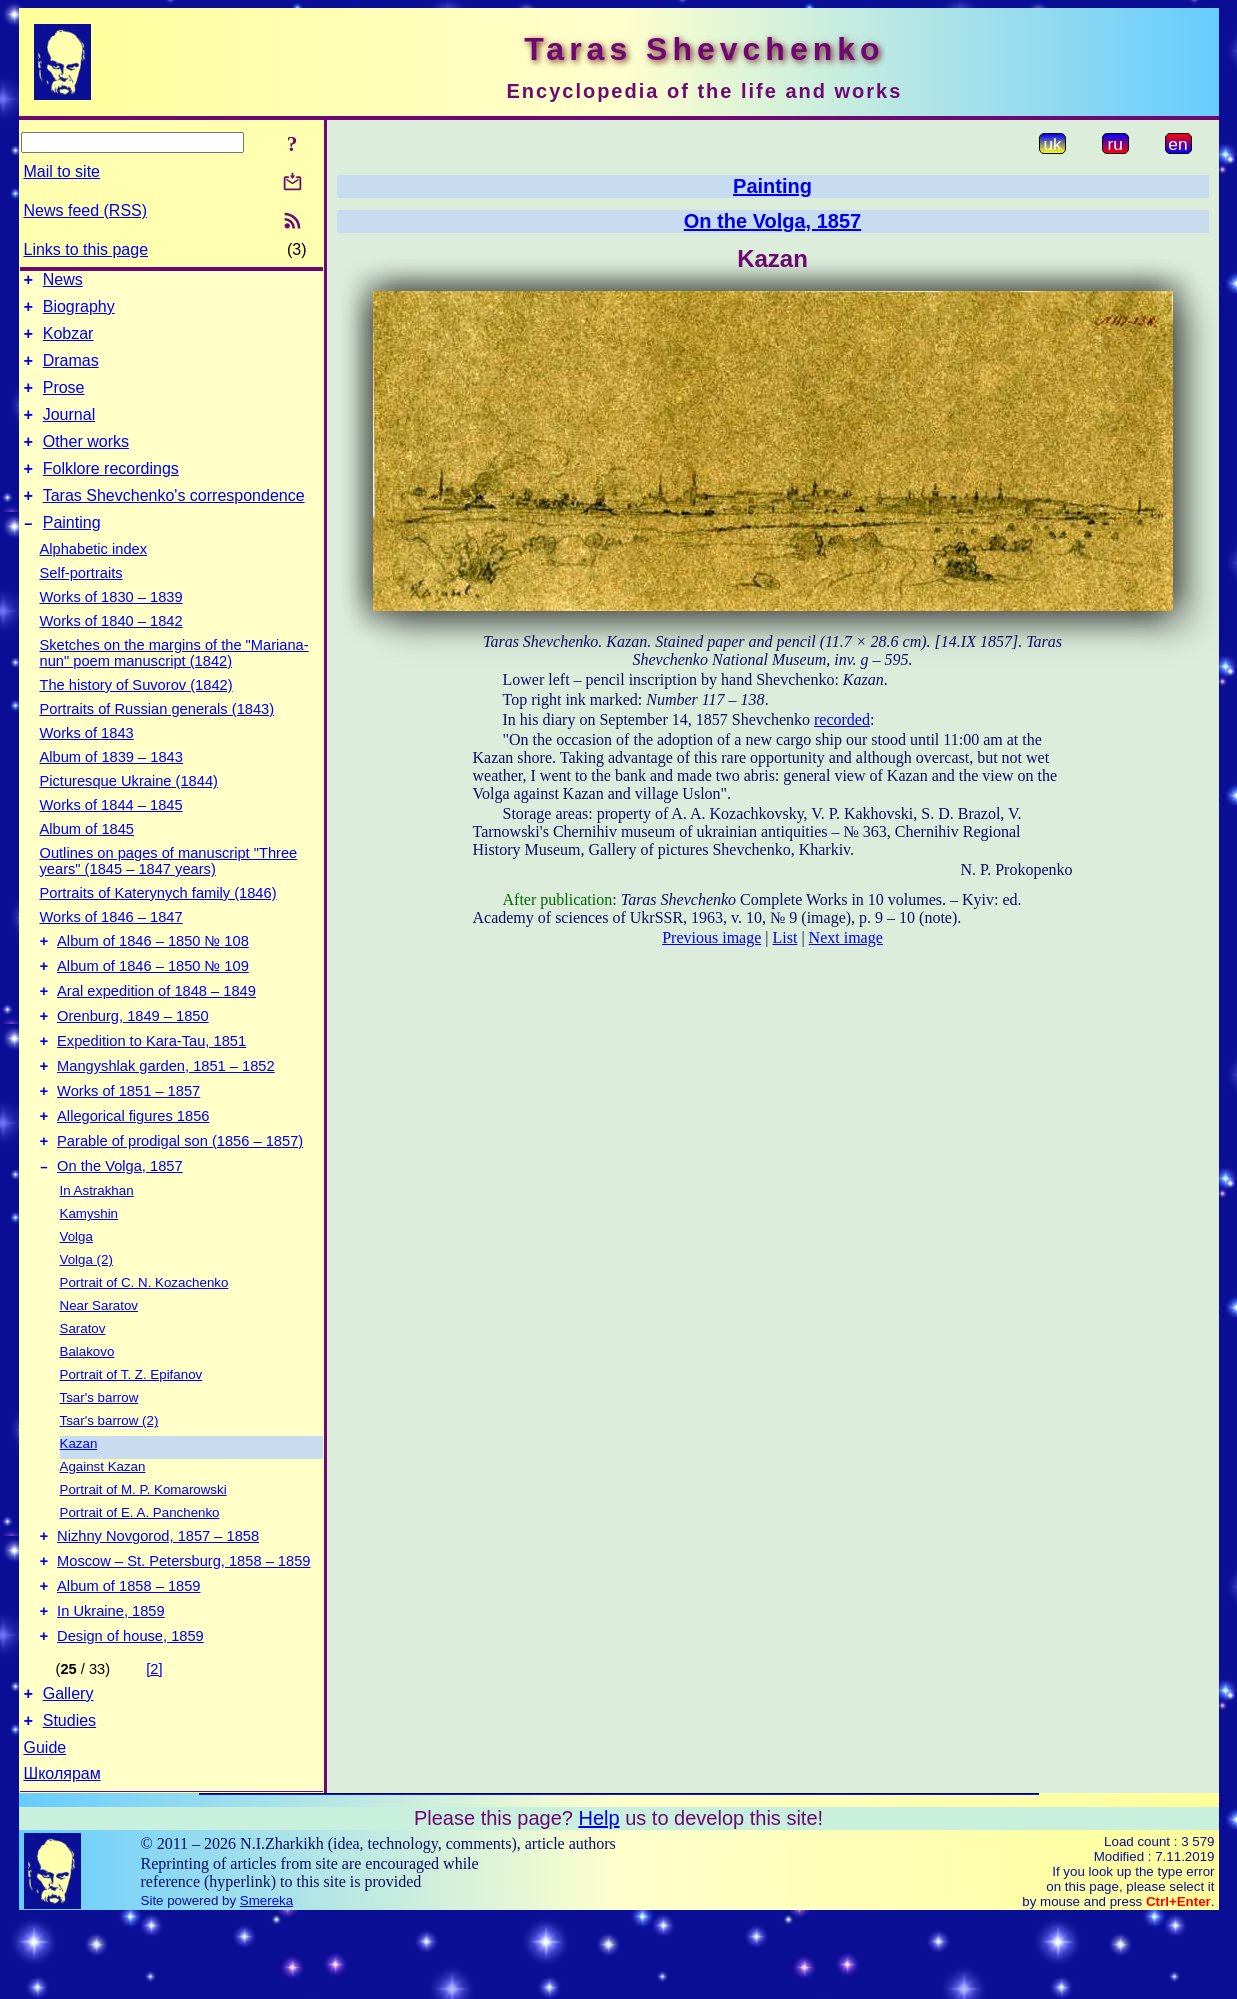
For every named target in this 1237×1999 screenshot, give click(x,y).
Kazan (79, 1503)
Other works (86, 462)
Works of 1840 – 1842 (111, 651)
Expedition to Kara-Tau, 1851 (151, 1086)
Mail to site (62, 171)
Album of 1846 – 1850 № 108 (153, 974)
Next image (846, 937)
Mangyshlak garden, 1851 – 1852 (166, 1114)
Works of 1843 (87, 763)
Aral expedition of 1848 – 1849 (156, 1030)
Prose (64, 402)
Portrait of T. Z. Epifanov (131, 1434)
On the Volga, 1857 (120, 1226)
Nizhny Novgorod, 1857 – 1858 (158, 1599)
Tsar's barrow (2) (109, 1480)
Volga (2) (86, 1319)
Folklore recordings (111, 492)
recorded (842, 719)
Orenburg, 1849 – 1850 (133, 1058)
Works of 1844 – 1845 (111, 835)
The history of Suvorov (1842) (136, 715)
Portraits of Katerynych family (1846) (158, 923)
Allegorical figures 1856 (133, 1170)
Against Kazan (103, 1526)
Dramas (71, 372)
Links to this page (86, 249)
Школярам (62, 1854)
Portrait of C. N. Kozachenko (144, 1342)
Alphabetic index (94, 579)
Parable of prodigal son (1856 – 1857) (180, 1198)
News (63, 282)
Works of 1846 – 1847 (111, 947)
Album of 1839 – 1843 (111, 787)
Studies (69, 1801)
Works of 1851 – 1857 (128, 1142)
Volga (76, 1296)
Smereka (266, 1981)
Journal (69, 432)
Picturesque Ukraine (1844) (129, 811)
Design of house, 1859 (130, 1711)
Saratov (83, 1388)
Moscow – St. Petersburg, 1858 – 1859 (183, 1627)
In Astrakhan (97, 1250)
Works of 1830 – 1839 (111, 627)
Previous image (711, 937)
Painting (72, 552)
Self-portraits (81, 603)
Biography (79, 312)
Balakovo (87, 1411)
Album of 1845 (87, 859)
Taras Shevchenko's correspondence (174, 522)
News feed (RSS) (86, 210)
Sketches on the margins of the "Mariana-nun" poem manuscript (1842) (174, 683)
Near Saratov (99, 1365)
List (785, 937)
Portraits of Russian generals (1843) (157, 739)
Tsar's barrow (99, 1457)
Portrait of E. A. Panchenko (140, 1572)
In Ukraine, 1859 (111, 1683)
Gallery (68, 1771)
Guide (45, 1828)
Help (598, 1899)
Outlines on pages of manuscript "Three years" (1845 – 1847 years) (169, 891)
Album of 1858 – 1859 (128, 1655)
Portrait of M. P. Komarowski (143, 1549)
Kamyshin (89, 1273)
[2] (154, 1744)
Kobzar (68, 342)
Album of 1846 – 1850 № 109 (153, 1002)
